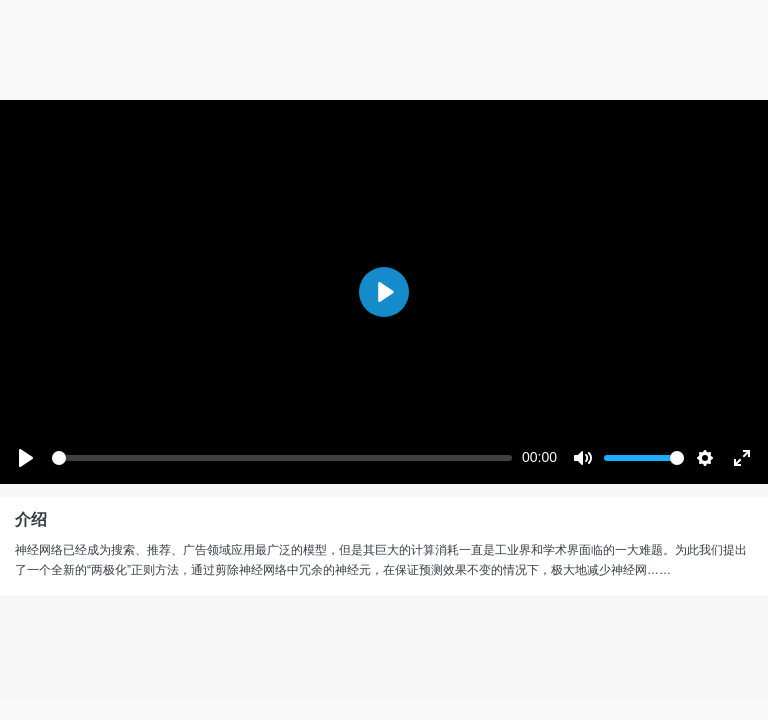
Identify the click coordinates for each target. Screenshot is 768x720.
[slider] (282, 458)
